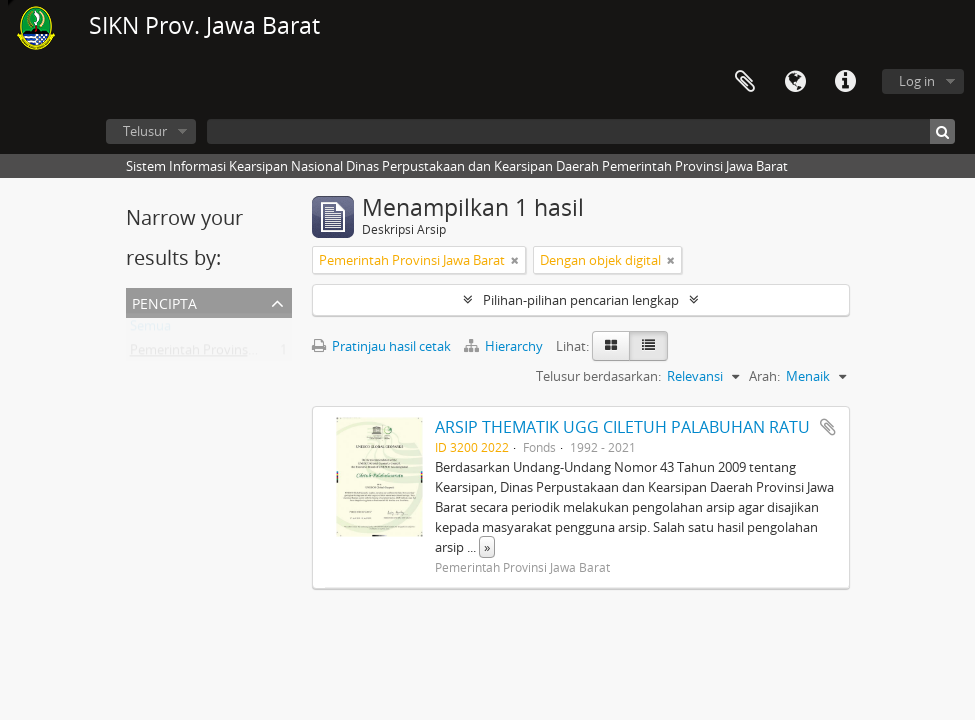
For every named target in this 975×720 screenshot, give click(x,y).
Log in (917, 81)
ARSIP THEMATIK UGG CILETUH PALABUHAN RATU (622, 427)
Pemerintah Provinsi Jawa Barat (223, 354)
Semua (150, 330)
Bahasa (795, 82)
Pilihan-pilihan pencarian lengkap (581, 300)
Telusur (145, 131)
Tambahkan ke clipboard (828, 427)
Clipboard (745, 82)
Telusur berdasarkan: (598, 376)
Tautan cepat (845, 82)
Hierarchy (505, 346)
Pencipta (164, 301)
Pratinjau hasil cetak (381, 346)
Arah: (764, 376)
